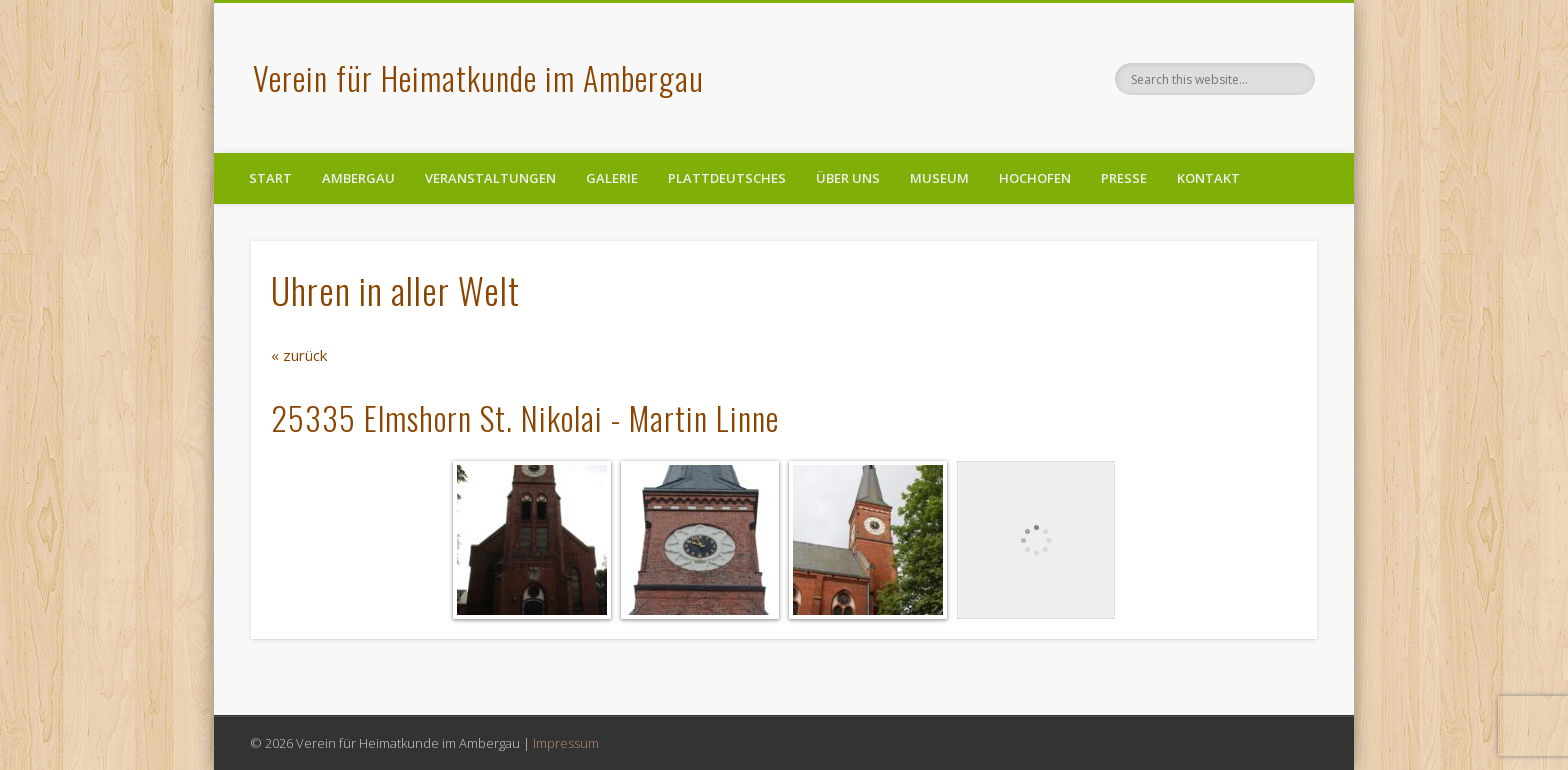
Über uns (848, 178)
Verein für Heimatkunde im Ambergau (478, 77)
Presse (1124, 178)
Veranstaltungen (490, 178)
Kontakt (1208, 178)
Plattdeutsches (727, 178)
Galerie (612, 178)
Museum (939, 178)
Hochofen (1035, 178)
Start (270, 178)
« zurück (299, 355)
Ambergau (358, 178)
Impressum (566, 743)
